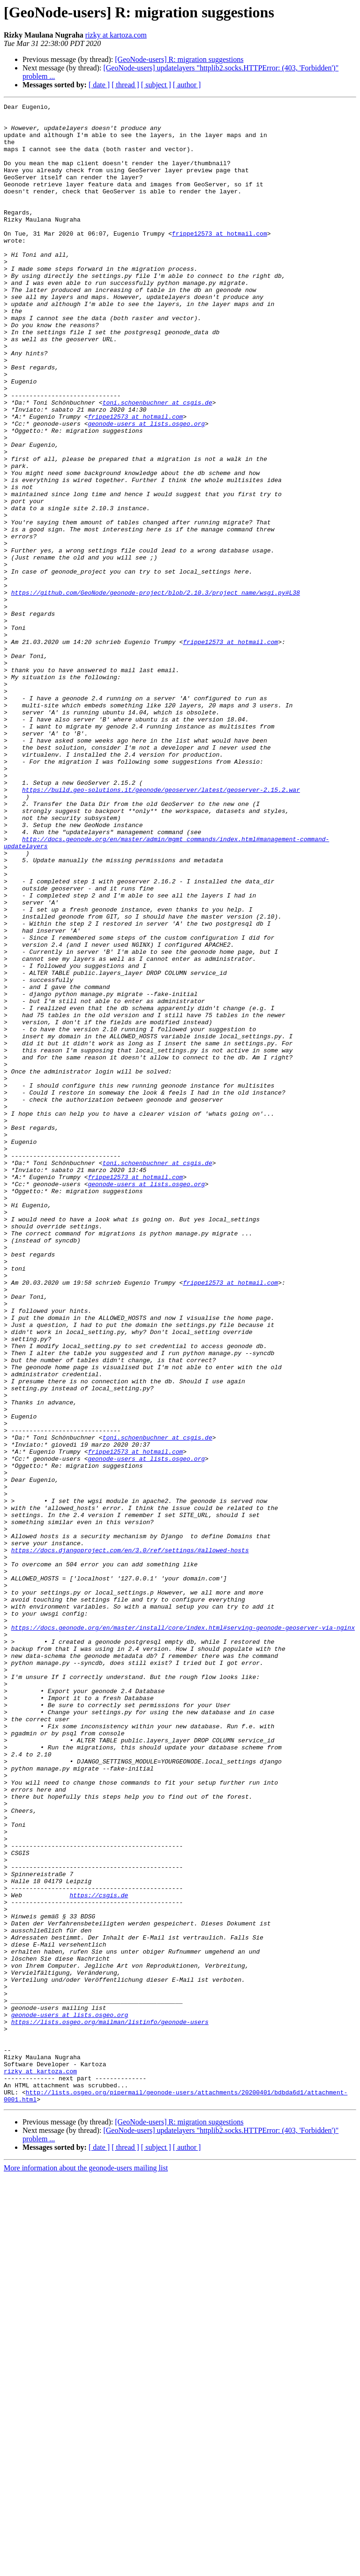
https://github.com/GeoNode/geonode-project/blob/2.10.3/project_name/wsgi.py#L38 (155, 691)
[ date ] (99, 85)
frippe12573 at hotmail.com (219, 260)
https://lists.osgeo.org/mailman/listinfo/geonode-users (110, 2406)
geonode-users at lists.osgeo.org (146, 488)
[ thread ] (125, 85)
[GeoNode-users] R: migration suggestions (179, 59)
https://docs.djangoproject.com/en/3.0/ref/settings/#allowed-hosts (130, 1840)
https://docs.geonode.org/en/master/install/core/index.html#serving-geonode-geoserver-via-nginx (183, 1933)
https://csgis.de (98, 2254)
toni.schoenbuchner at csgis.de (157, 463)
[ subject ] (156, 85)
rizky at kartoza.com (116, 35)
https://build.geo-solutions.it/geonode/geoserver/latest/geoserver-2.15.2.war (161, 927)
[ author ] (187, 85)
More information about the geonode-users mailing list (86, 2568)
